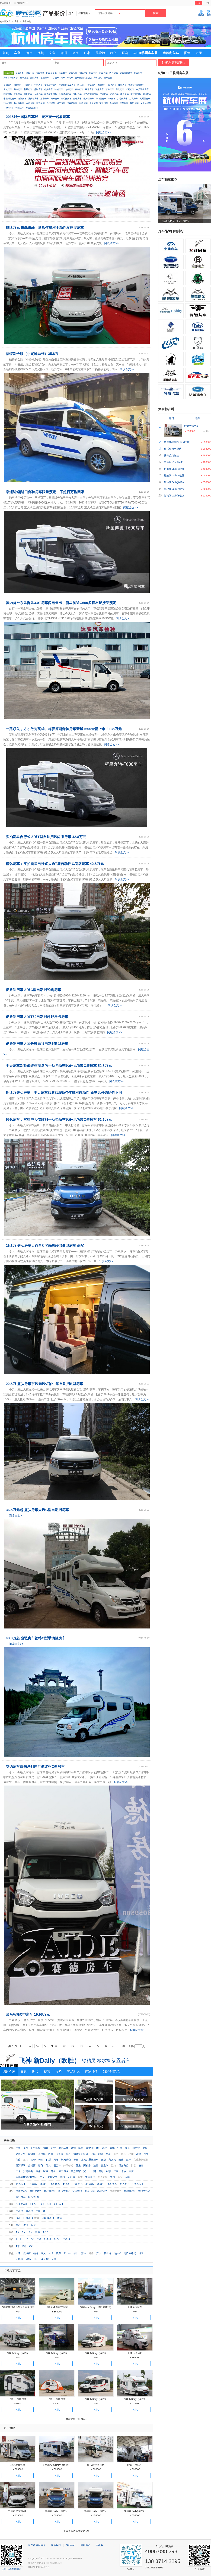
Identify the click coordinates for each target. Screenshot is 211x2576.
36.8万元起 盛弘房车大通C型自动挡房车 (37, 1510)
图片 (29, 53)
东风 (43, 2253)
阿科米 (87, 2165)
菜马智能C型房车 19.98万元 (28, 2014)
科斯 (48, 2159)
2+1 (32, 2239)
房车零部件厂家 (11, 77)
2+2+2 (66, 2239)
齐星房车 (124, 103)
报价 (58, 2071)
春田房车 (77, 94)
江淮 (98, 2253)
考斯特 (45, 2259)
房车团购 (98, 77)
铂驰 (45, 2147)
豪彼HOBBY (93, 2147)
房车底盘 (24, 77)
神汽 (62, 2176)
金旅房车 (30, 103)
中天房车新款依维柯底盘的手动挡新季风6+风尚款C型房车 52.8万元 (59, 1066)
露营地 (100, 53)
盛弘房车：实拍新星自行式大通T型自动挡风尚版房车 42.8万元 (55, 864)
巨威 (45, 2171)
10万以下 (21, 2184)
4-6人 (46, 2232)
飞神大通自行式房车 (57, 2307)
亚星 (78, 2165)
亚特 (119, 2147)
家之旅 (112, 2159)
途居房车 (44, 98)
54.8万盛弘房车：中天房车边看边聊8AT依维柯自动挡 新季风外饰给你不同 (64, 1093)
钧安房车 (19, 108)
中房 (131, 2171)
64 (89, 2046)
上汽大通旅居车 (90, 94)
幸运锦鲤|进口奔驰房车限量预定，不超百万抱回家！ (47, 492)
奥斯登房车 (145, 98)
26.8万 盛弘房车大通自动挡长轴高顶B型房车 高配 (45, 1246)
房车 (16, 21)
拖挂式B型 (144, 2191)
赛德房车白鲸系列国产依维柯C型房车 (35, 1766)
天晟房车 (38, 94)
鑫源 (103, 2159)
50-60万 (78, 2184)
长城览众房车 (65, 94)
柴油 (59, 2218)
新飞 (40, 2165)
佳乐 (127, 2147)
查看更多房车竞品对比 (76, 2530)
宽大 (85, 2171)
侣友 (48, 2165)
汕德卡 (19, 2259)
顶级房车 (44, 77)
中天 (42, 2176)
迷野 (100, 2171)
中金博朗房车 (10, 98)
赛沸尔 (42, 2153)
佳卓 (18, 2171)
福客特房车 (72, 103)
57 (37, 2046)
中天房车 (38, 85)
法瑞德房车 (66, 98)
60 (57, 2046)
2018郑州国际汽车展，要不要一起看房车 (38, 117)
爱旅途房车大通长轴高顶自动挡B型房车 (37, 1044)
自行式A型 (64, 2191)
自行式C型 (35, 2191)
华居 (68, 2153)
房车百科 (73, 73)
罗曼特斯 (28, 2171)
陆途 (121, 2159)
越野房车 (34, 77)
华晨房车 (124, 94)
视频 (40, 53)
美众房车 (18, 94)
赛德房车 (8, 85)
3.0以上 (34, 2203)
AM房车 (111, 98)
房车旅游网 (5, 3)
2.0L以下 (59, 2203)
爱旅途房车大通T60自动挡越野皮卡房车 (37, 1017)
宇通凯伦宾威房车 (67, 85)
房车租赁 (138, 73)
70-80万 (101, 2184)
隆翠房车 (122, 85)
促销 (75, 53)
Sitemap (70, 2545)
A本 (18, 2246)
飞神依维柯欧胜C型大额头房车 (17, 2307)
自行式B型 (49, 2191)
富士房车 (104, 103)
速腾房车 (22, 98)
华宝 (116, 2171)
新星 (108, 2153)
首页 (6, 53)
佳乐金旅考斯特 (95, 2464)
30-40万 (55, 2184)
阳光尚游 (123, 2165)
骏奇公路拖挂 (134, 2464)
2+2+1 (57, 2239)
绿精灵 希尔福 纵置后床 (106, 2060)
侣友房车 (61, 103)
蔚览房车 (120, 89)
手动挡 (19, 2210)
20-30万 (44, 2184)
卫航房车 (8, 89)
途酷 (95, 2165)
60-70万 (89, 2184)
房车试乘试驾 (126, 73)
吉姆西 (32, 2165)
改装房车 (113, 73)
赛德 (104, 2147)
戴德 (73, 2147)
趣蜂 (138, 2153)
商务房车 (90, 2191)
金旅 (53, 2259)
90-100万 (125, 2184)
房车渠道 (40, 73)
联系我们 (56, 2545)
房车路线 (83, 73)
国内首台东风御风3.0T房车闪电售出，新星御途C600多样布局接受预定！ (63, 603)
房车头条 (19, 73)
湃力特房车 (101, 98)
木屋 (199, 53)
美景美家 (76, 2171)
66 (105, 2046)
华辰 (123, 2171)
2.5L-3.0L (46, 2203)
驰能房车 (59, 89)
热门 (171, 418)
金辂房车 (77, 98)
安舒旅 (71, 2176)
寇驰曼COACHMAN (26, 2176)
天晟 (55, 2159)
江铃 (33, 2159)
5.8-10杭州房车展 (145, 53)
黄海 (58, 2253)
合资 (33, 2225)
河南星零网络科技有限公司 (49, 2562)
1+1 (22, 2239)
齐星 (53, 2171)
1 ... (22, 2046)
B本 (24, 2246)
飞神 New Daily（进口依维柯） (96, 2307)
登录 (198, 3)
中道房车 (104, 94)
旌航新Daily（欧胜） (56, 2510)
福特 (35, 2253)
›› (113, 2046)
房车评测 (27, 21)
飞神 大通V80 (134, 2353)
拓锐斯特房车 (50, 85)
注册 (208, 3)
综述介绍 (9, 2071)
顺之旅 (136, 2147)
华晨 (127, 2176)
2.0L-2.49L (21, 2203)
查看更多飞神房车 (76, 2418)
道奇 (141, 2253)
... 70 (122, 2046)
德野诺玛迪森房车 (136, 85)
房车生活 (93, 73)
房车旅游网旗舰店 (83, 77)
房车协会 (108, 77)
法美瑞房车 (33, 98)
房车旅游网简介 (36, 2545)
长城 (50, 2253)
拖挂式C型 (130, 2191)
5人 (24, 2232)
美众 (40, 2159)
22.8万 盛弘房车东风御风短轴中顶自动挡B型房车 (44, 1384)
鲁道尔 (104, 2165)
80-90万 (112, 2184)
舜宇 (108, 2171)
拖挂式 (117, 2253)
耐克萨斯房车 (50, 94)
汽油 (18, 2218)
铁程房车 (50, 103)
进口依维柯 (130, 2253)
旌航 (50, 2153)
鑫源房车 (147, 94)
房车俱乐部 (51, 73)
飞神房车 (28, 85)
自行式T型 (34, 2196)
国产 (18, 2225)
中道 (112, 2176)
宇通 (18, 2147)
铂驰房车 (18, 85)
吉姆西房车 (88, 98)
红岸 (128, 2159)
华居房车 (92, 85)
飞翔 (93, 2171)
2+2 (39, 2239)
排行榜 (201, 13)
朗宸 (53, 2147)
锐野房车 (134, 103)
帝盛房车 (99, 89)
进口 (25, 2225)
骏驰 (112, 2147)
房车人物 (103, 73)
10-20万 (32, 2184)
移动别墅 (102, 2191)
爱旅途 (32, 2153)
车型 (17, 53)
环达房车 (8, 103)
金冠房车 (114, 103)
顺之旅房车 (19, 103)
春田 (75, 2159)
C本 (31, 2246)
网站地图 (85, 2545)
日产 (36, 2259)
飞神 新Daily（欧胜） (49, 2060)
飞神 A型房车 (134, 2307)
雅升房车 (55, 98)
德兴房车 (48, 89)
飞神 (25, 2147)
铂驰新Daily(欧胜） (134, 2510)
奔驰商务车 (171, 53)
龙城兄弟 (52, 2176)
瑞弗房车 (40, 103)
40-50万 (67, 2184)
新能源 (27, 2218)
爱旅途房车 (135, 94)
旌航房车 (81, 85)
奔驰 (83, 2253)
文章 (52, 53)
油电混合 (47, 2218)
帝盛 (18, 2159)
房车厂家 (30, 73)
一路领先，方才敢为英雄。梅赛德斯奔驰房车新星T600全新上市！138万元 (64, 729)
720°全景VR (111, 2071)
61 (64, 2046)
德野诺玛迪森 (80, 2153)
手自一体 (41, 2210)
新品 (209, 13)
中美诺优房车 (142, 89)
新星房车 (28, 89)
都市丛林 (63, 2147)
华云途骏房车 (32, 108)
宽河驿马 (20, 2165)
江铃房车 (130, 89)
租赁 (113, 53)
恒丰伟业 (63, 2171)
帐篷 (187, 53)
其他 (37, 2232)
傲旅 (38, 2171)
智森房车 (102, 85)
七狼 (144, 2147)
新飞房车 (133, 98)
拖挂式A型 (21, 2191)
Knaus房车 (9, 108)
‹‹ (30, 2046)
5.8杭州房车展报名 (174, 62)
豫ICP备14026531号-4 (38, 2567)
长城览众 (66, 2159)
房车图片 (62, 73)
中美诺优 (90, 2176)
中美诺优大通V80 (17, 2510)
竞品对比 (73, 2071)
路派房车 (114, 94)
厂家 (87, 53)
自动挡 (29, 2210)
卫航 (93, 2153)
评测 (64, 53)
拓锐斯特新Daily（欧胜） (56, 2464)
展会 (125, 53)
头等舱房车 (122, 98)
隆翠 (80, 2147)
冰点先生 (20, 2153)
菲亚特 (107, 2253)
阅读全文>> (103, 132)
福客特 (57, 2165)
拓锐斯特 (36, 2147)
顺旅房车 (18, 89)
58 (45, 2046)
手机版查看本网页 (11, 2569)
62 (73, 2046)
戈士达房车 (145, 103)
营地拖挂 (77, 2191)
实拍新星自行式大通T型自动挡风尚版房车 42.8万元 (46, 837)
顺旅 (100, 2153)
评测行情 (91, 2071)
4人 (18, 2232)
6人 (31, 2232)
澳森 (141, 2165)
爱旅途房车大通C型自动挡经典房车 (33, 990)
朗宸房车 (8, 94)
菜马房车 (110, 89)
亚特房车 (89, 89)
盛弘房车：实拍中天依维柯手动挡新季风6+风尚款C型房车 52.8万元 (59, 1119)
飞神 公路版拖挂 (18, 2398)
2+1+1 (47, 2239)
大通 (18, 2253)
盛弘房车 (38, 89)
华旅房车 (83, 103)
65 (97, 2046)
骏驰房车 (112, 85)
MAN (28, 2259)
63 (81, 2046)
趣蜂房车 (69, 89)
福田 (75, 2253)
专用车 (70, 77)
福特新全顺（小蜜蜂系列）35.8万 (32, 354)
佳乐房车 (93, 103)
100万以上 (138, 2184)
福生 (146, 2153)
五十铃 (67, 2253)
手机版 (99, 2545)
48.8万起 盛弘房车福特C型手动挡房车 (35, 1638)
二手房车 (55, 77)
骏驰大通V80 (18, 2464)
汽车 (63, 77)
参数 (24, 2071)
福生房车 (79, 89)
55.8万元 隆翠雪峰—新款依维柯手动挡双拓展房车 (45, 228)
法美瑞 (59, 2153)
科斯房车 (28, 94)
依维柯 (27, 2253)
